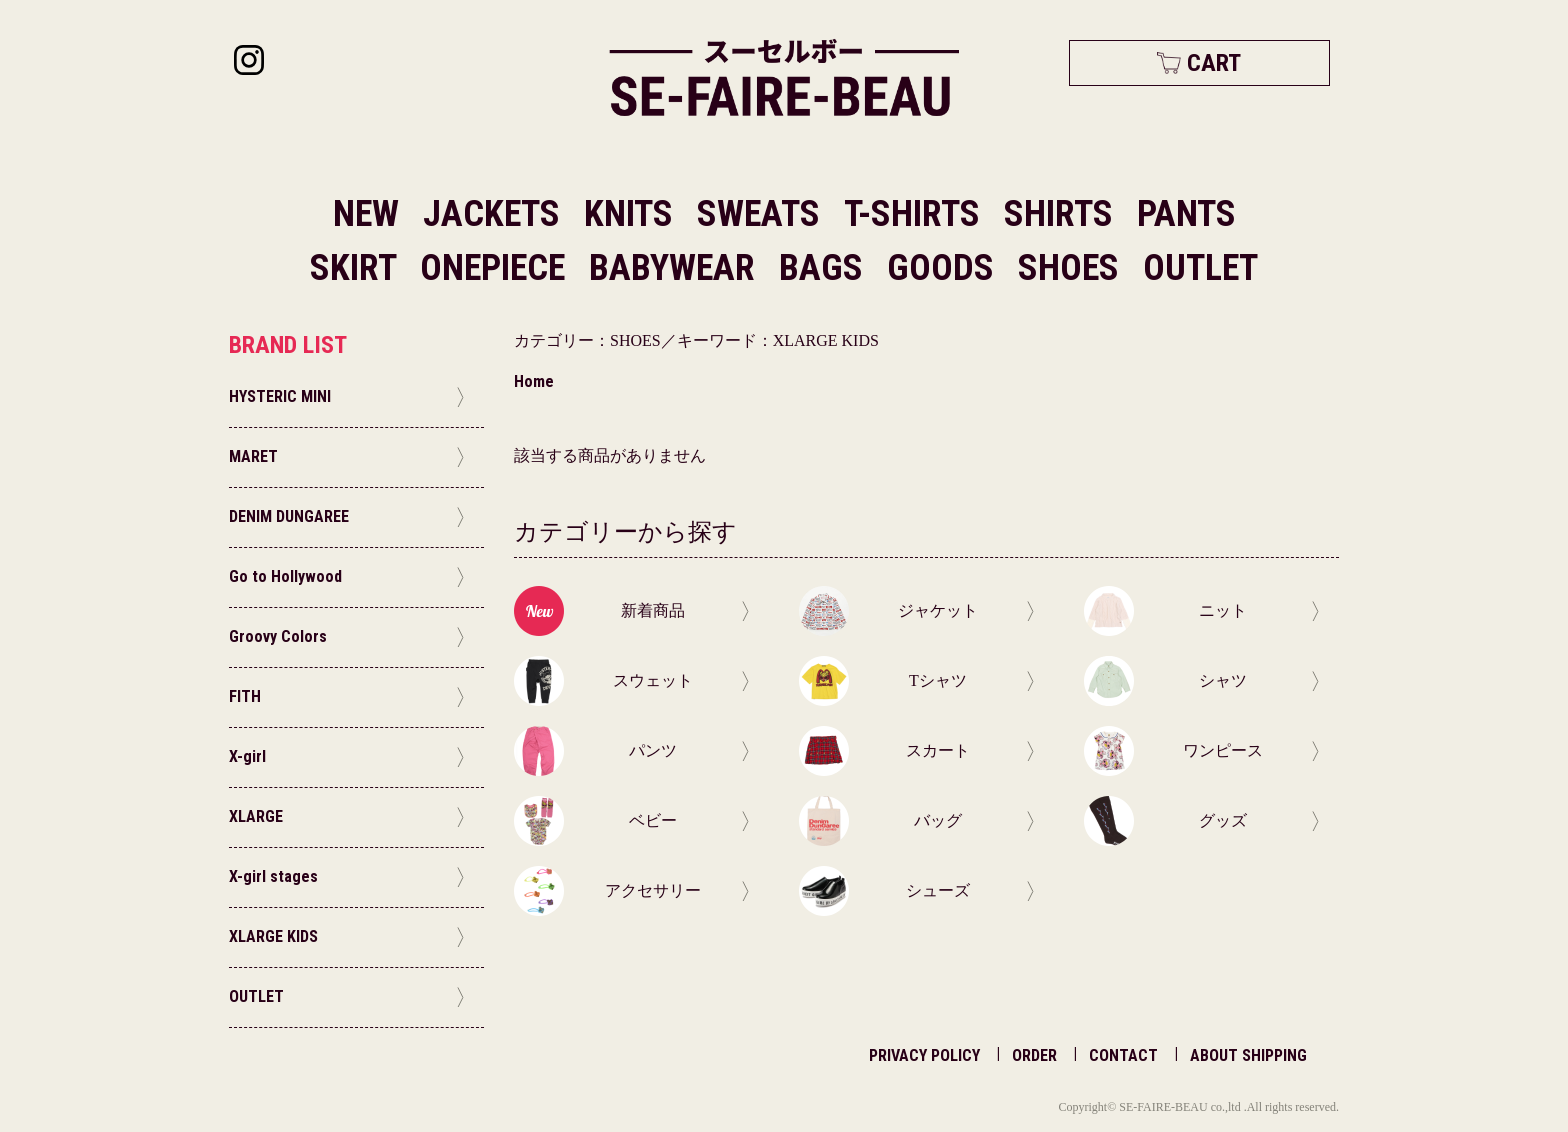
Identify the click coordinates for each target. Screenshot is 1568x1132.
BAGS (825, 268)
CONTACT (1123, 1055)
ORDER (1034, 1055)
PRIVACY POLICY (924, 1055)
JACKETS (495, 214)
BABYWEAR (676, 268)
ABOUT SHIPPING (1248, 1055)
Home (534, 381)
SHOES (1072, 268)
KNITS (632, 214)
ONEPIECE (496, 268)
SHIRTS (1062, 214)
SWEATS (762, 214)
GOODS (944, 268)
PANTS (1186, 214)
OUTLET (1200, 268)
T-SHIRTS (916, 214)
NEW (366, 214)
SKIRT (357, 268)
